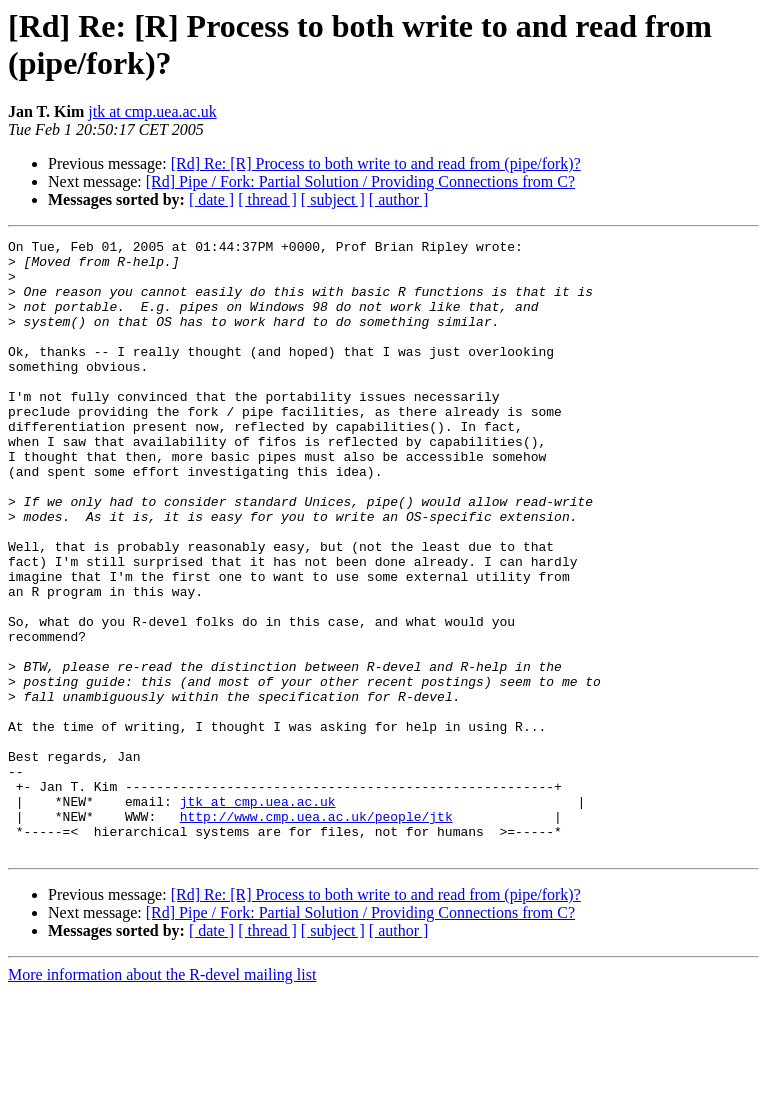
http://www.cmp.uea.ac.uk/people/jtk (316, 933)
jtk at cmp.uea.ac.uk (152, 111)
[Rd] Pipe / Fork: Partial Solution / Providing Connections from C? (360, 181)
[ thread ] (267, 199)
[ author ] (399, 199)
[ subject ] (333, 199)
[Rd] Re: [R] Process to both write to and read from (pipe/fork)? (376, 163)
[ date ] (211, 199)
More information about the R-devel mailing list (162, 1097)
